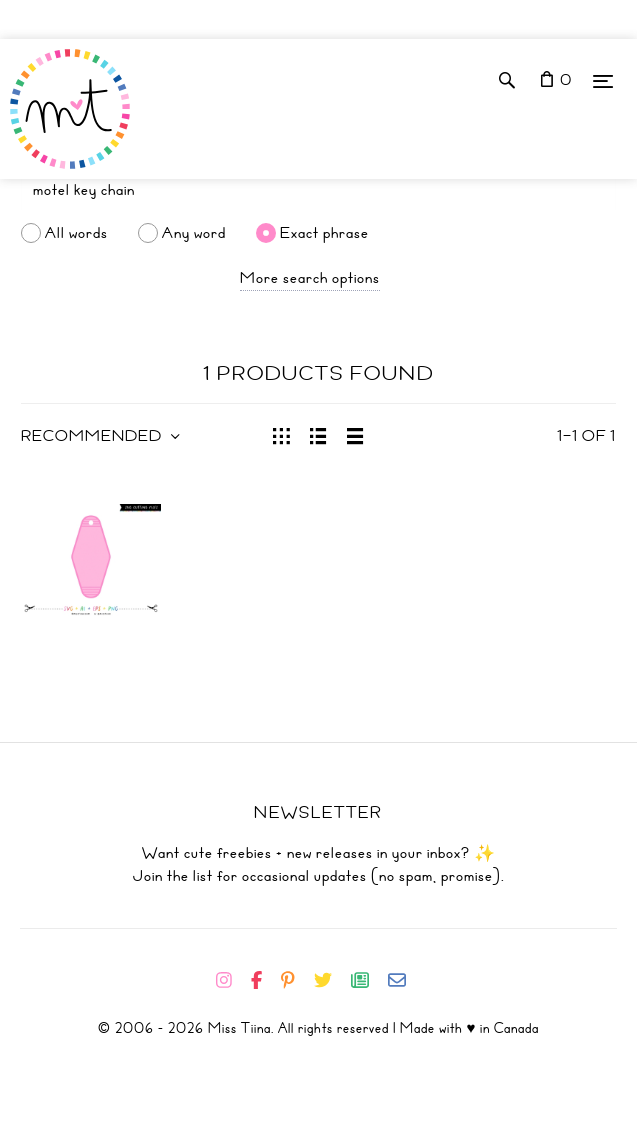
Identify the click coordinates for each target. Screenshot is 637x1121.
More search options (310, 278)
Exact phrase (324, 233)
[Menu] (603, 80)
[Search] (318, 190)
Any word (194, 233)
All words (76, 233)
